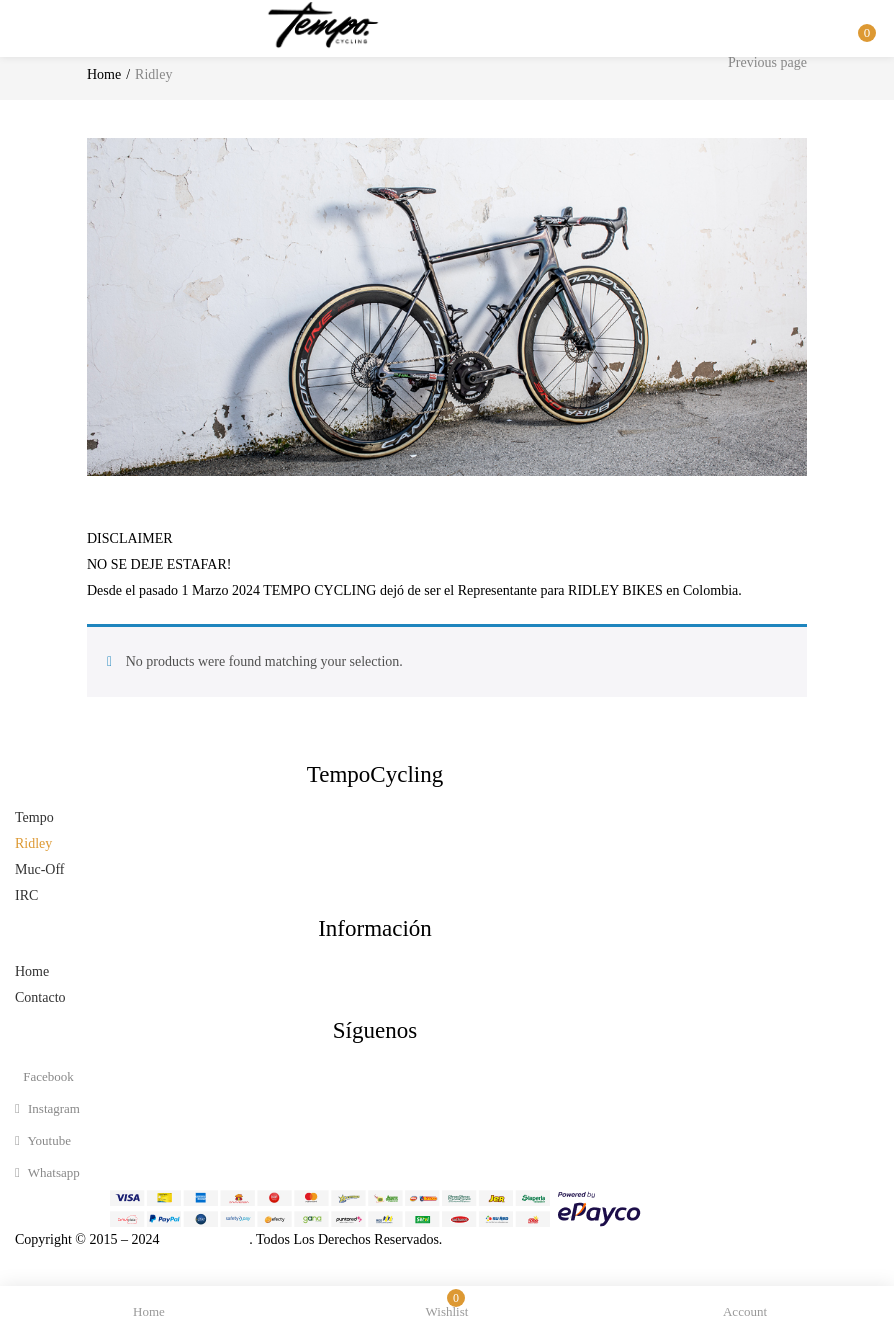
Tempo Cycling (204, 1239)
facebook (47, 1076)
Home (104, 74)
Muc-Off (40, 869)
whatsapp (47, 1172)
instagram (47, 1108)
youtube (43, 1140)
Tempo (34, 817)
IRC (26, 895)
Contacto (40, 997)
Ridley (33, 843)
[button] (864, 13)
